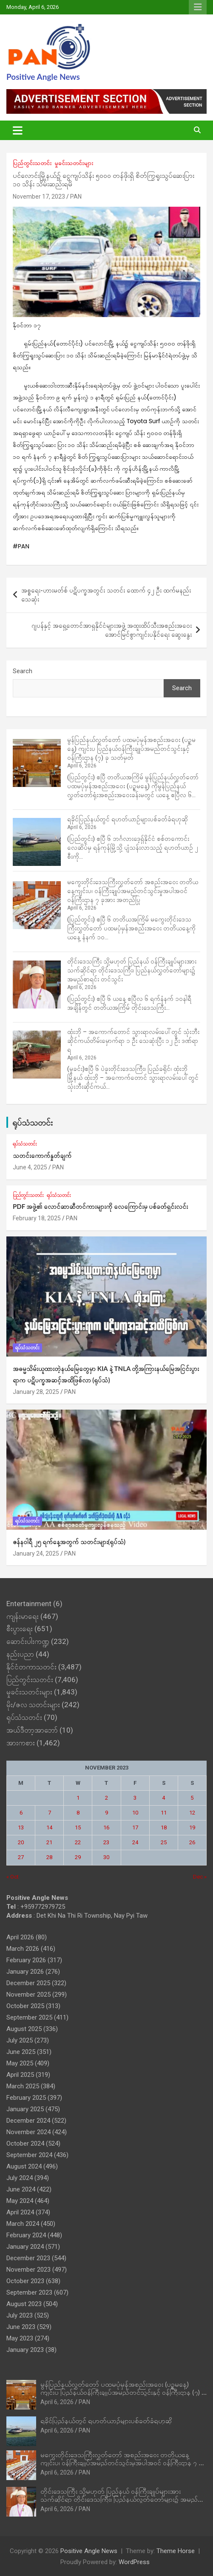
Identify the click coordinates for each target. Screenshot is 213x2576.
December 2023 (28, 2258)
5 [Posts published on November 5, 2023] (191, 1798)
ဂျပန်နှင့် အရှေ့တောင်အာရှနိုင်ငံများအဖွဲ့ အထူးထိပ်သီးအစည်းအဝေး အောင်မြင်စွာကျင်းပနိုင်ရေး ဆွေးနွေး (111, 630)
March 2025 (22, 2086)
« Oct (12, 1877)
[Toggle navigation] (17, 130)
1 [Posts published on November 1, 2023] (78, 1798)
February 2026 (26, 1960)
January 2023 (25, 2350)
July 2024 (19, 2178)
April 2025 (20, 2075)
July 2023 (19, 2315)
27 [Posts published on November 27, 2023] (21, 1857)
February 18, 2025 (37, 1218)
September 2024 (29, 2155)
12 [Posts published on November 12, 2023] (192, 1812)
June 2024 (20, 2189)
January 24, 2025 (36, 1553)
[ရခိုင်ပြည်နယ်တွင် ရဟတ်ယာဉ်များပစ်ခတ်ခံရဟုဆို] (37, 842)
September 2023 (29, 2292)
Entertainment (28, 1603)
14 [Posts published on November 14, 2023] (49, 1827)
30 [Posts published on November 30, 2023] (106, 1857)
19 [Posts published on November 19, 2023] (192, 1827)
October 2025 (25, 2006)
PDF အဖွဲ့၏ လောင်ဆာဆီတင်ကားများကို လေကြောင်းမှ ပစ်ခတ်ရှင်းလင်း (100, 1206)
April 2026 (20, 1937)
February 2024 (26, 2235)
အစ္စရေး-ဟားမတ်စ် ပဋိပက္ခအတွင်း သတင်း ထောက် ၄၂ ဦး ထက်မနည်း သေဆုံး (106, 595)
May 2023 (19, 2338)
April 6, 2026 (57, 2402)
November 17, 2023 (39, 196)
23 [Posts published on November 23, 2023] (106, 1842)
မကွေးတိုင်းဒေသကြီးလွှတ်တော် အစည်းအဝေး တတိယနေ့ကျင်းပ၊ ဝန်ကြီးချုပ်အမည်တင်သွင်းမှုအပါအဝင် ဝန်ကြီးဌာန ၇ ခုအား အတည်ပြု (132, 891)
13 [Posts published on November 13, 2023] (21, 1827)
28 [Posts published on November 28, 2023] (49, 1857)
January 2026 (25, 1971)
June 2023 (20, 2327)
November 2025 (28, 1994)
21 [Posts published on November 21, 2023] (49, 1842)
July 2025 (19, 2040)
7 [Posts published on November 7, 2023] (49, 1812)
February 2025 (26, 2097)
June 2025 (20, 2052)
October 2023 (25, 2281)
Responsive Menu (198, 7)
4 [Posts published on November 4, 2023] (163, 1798)
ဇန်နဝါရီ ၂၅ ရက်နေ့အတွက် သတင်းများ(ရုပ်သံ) (69, 1541)
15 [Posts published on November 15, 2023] (78, 1827)
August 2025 (24, 2029)
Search (22, 671)
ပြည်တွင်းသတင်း (32, 163)
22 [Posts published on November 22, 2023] (78, 1842)
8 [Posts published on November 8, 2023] (78, 1812)
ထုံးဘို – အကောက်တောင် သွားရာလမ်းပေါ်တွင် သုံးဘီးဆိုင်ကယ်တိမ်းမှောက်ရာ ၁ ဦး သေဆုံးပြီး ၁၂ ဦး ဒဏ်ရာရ (133, 1040)
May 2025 (19, 2063)
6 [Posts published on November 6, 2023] (21, 1812)
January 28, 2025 (36, 1391)
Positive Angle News (43, 76)
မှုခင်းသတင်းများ (73, 163)
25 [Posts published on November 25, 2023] (164, 1842)
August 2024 (24, 2166)
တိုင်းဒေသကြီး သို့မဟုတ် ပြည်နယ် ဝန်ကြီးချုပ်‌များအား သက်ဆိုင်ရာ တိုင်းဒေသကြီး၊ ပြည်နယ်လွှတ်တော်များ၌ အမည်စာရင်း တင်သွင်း (131, 970)
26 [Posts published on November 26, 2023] (192, 1842)
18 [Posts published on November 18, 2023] (164, 1827)
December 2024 (28, 2120)
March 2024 (22, 2224)
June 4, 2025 (30, 1167)
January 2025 (25, 2109)
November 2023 (28, 2269)
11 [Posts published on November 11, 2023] (164, 1812)
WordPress (134, 2562)
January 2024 (25, 2246)
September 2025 (29, 2017)
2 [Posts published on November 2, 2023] (106, 1798)
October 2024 (25, 2143)
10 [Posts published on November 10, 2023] (135, 1812)
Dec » (200, 1877)
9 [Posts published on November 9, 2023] (106, 1812)
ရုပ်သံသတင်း (32, 1122)
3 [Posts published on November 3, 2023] (134, 1798)
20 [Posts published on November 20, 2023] (21, 1842)
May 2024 (19, 2201)
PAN (76, 196)
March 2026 (22, 1948)
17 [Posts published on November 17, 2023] (135, 1827)
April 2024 (20, 2212)
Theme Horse (175, 2551)
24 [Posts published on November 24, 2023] (135, 1842)
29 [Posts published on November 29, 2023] (78, 1857)
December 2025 (28, 1983)
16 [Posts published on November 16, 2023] (106, 1827)
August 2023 (24, 2304)
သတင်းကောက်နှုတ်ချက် (42, 1155)
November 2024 (28, 2132)
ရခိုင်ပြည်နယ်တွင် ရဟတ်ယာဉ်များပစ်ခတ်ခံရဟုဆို (127, 819)
